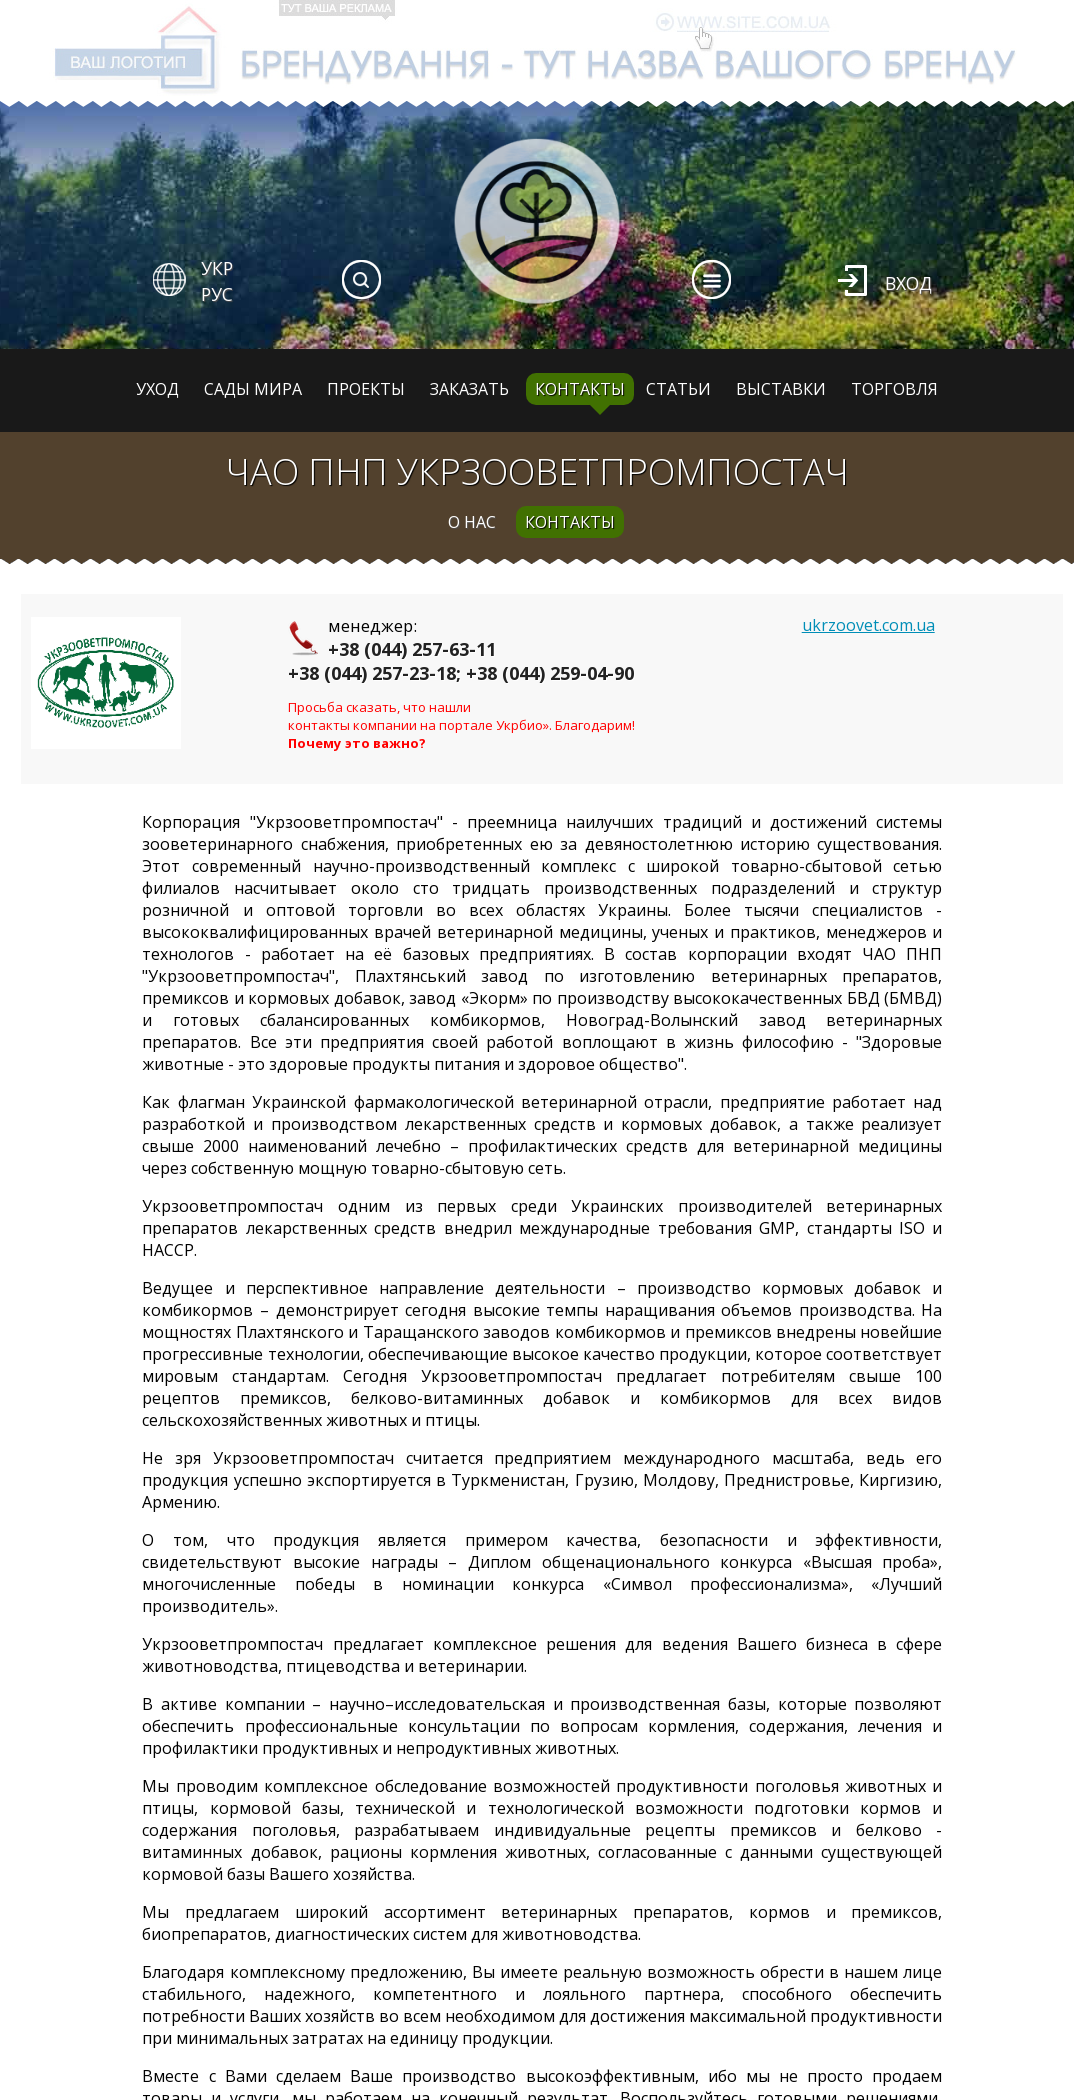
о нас (472, 522)
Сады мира (253, 389)
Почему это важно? (357, 743)
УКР (217, 268)
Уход (157, 389)
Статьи (678, 389)
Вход (908, 283)
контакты (570, 522)
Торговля (894, 389)
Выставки (781, 389)
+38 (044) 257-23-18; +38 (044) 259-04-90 (461, 673)
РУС (217, 294)
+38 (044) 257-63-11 (412, 649)
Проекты (366, 389)
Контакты (580, 389)
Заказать (469, 389)
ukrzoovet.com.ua (868, 625)
